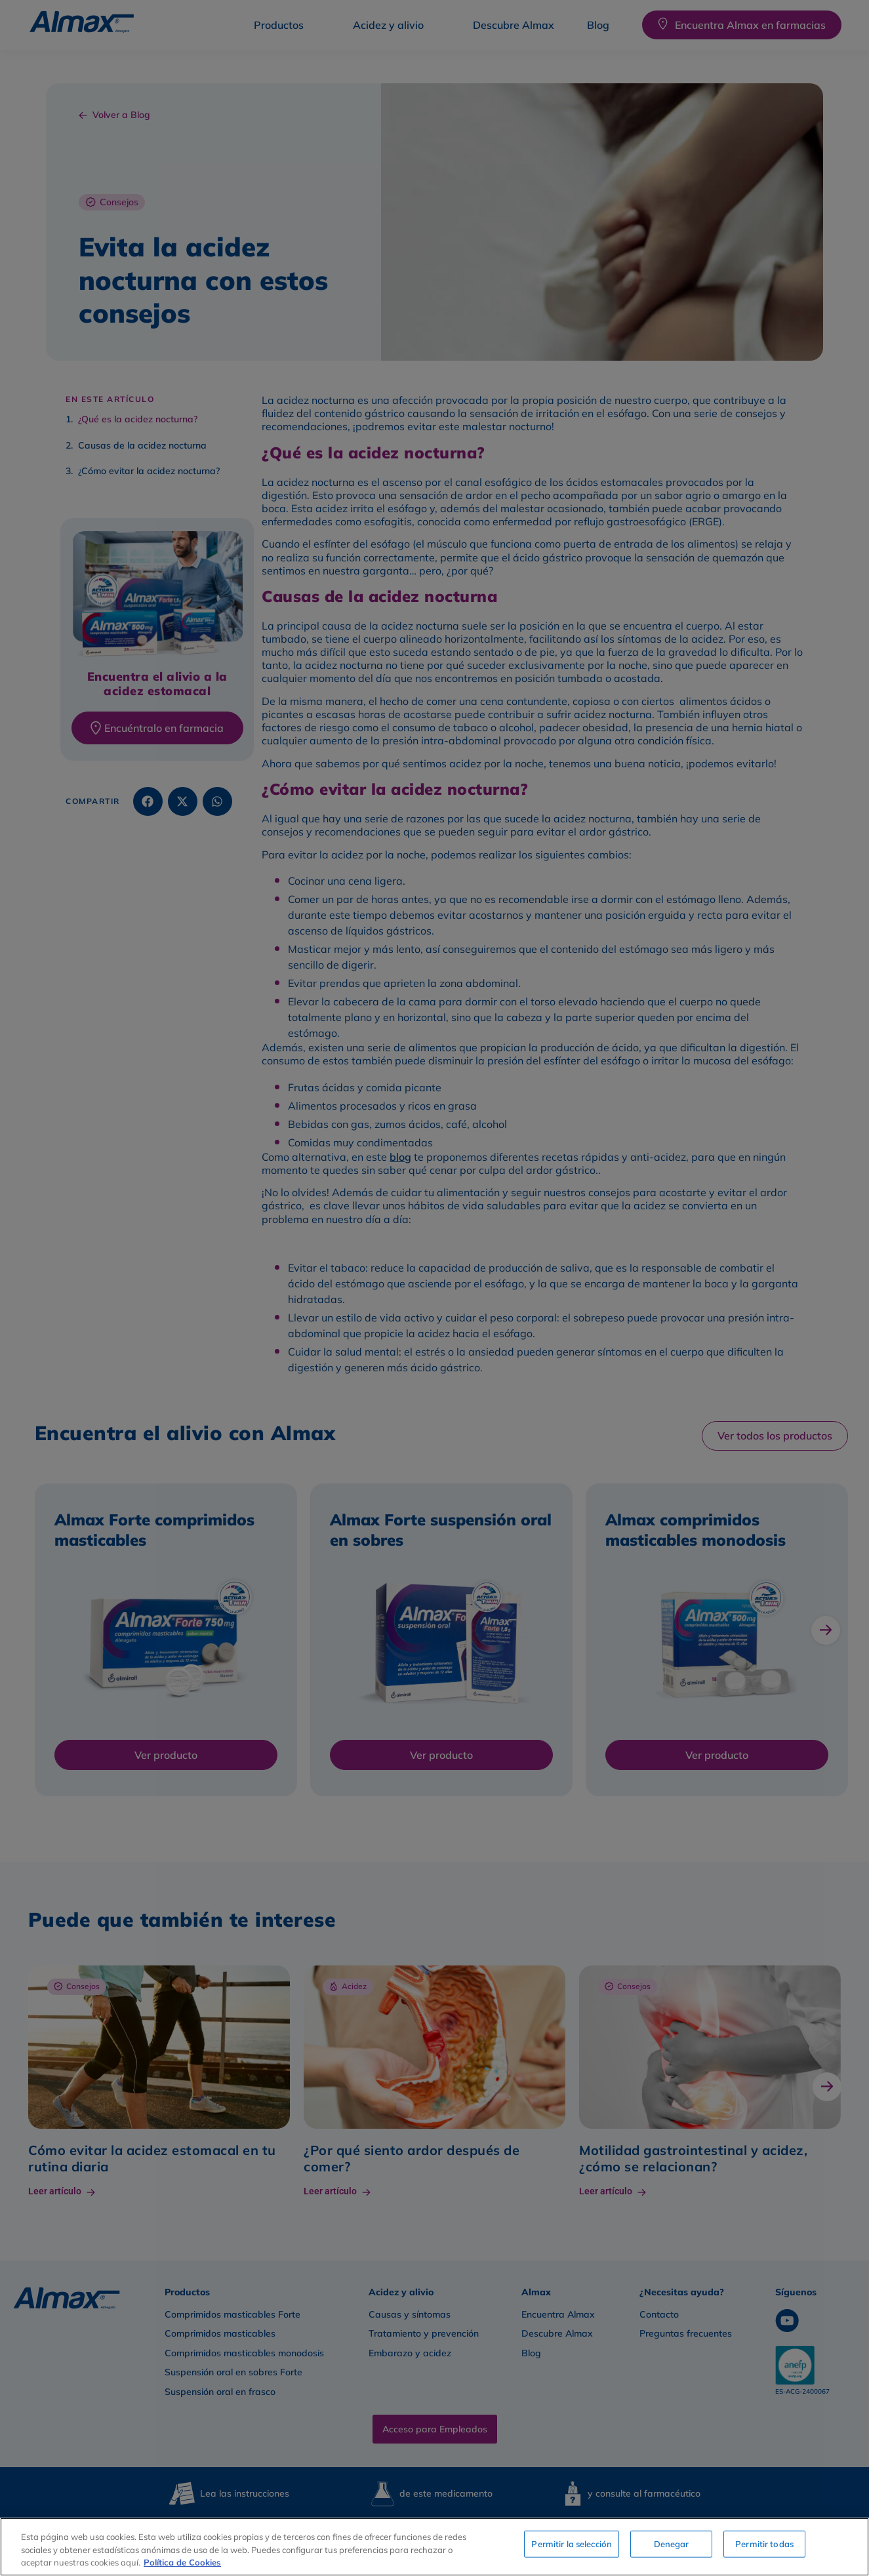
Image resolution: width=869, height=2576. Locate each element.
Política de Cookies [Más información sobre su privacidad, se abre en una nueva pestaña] (182, 2562)
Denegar (671, 2545)
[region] (434, 2547)
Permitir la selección (571, 2545)
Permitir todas (764, 2545)
